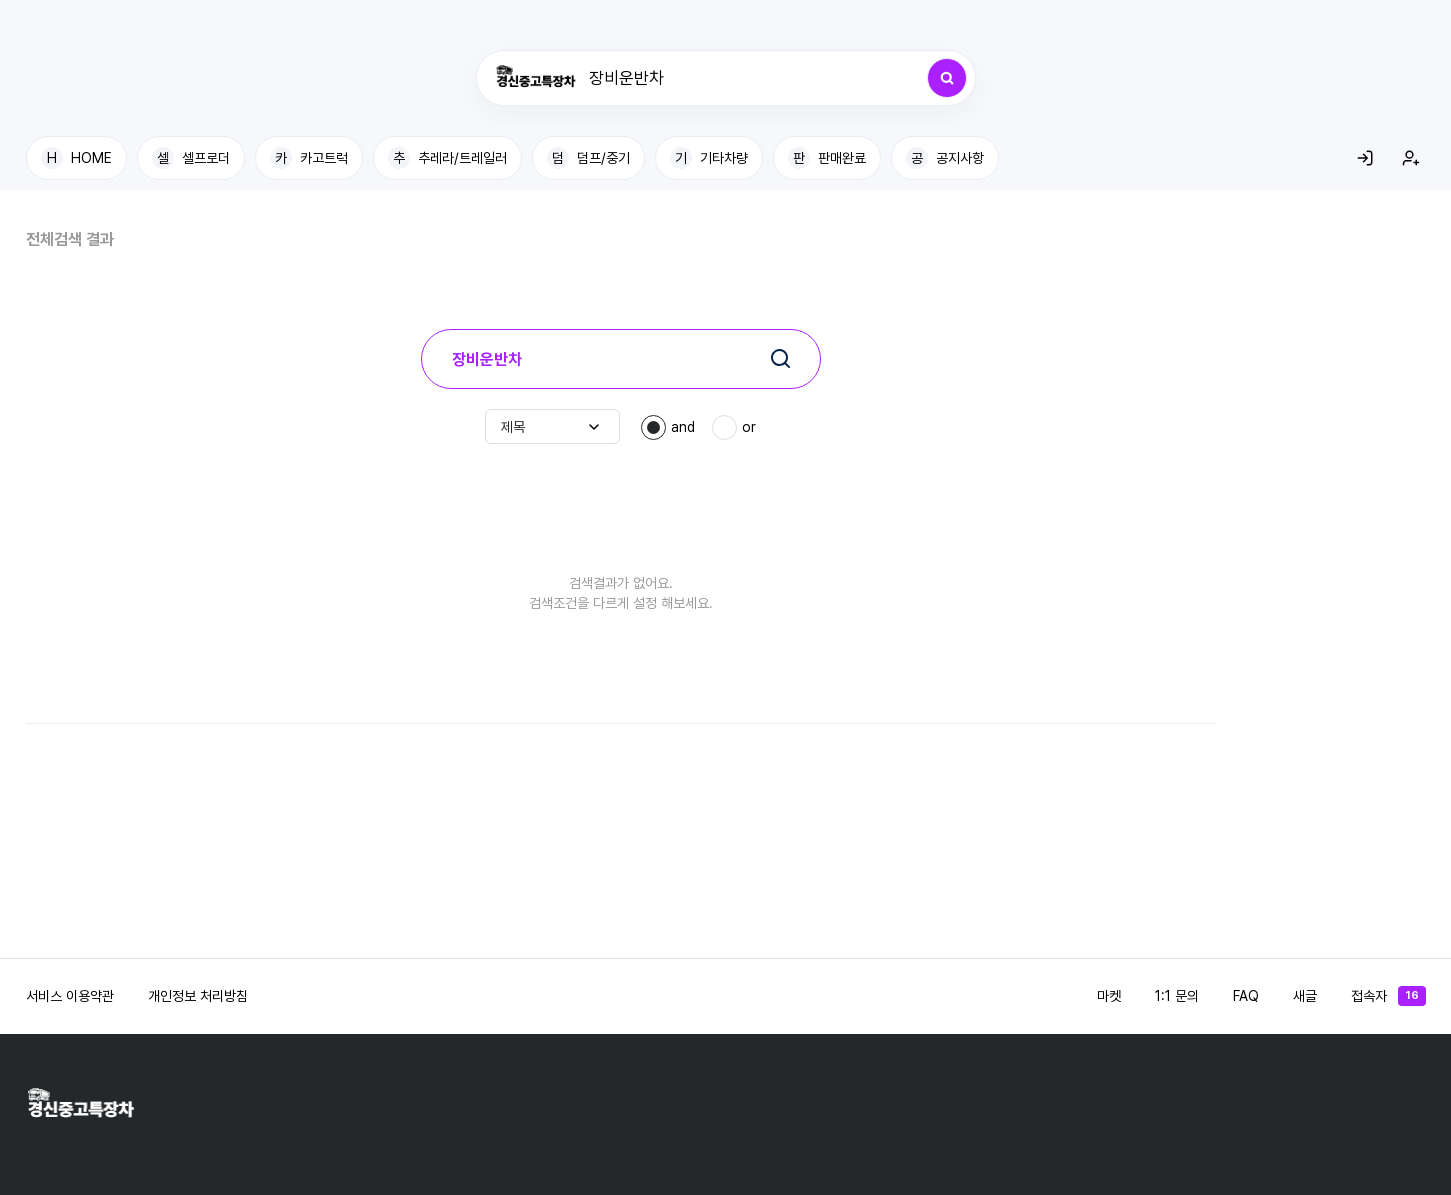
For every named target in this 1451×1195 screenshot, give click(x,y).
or (749, 427)
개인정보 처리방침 (198, 996)
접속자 (1388, 996)
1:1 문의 (1177, 996)
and (683, 427)
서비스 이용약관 (70, 996)
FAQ (1246, 996)
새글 (1305, 996)
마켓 (1109, 996)
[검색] (947, 78)
